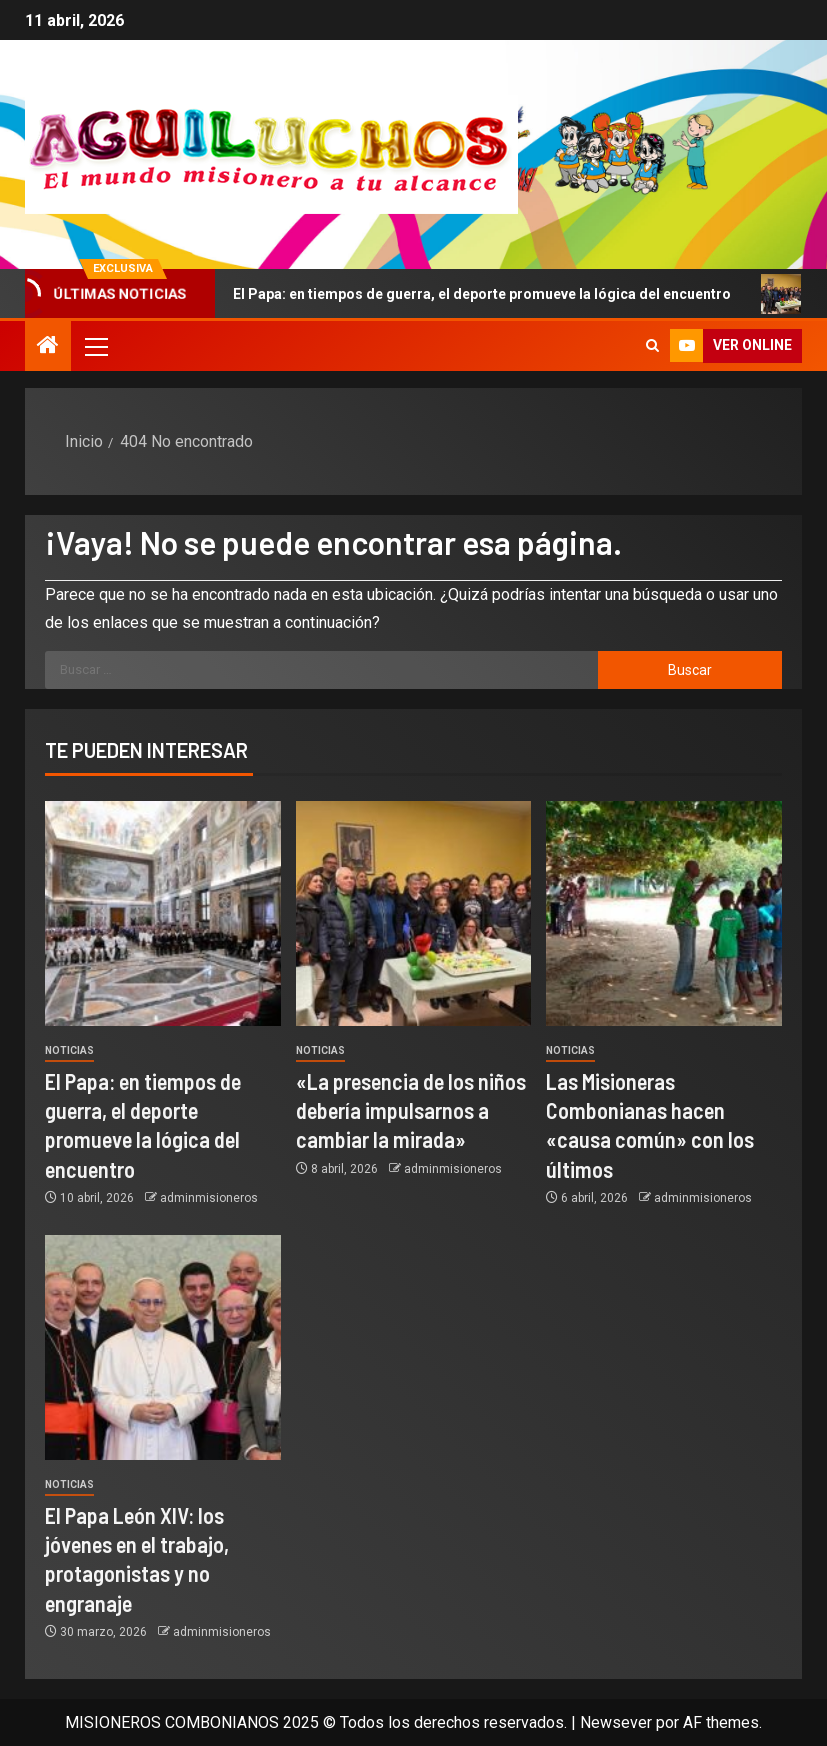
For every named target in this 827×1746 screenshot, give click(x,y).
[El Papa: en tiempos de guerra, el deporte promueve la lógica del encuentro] (163, 913)
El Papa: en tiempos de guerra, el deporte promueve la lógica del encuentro (474, 294)
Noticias (69, 1050)
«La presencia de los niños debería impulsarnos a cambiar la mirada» (411, 1110)
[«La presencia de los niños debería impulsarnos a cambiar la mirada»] (414, 913)
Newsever (616, 1722)
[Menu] (95, 346)
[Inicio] (48, 347)
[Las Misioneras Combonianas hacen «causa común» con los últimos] (664, 913)
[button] (95, 346)
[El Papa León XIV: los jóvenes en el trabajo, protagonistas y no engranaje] (163, 1347)
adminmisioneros (209, 1198)
